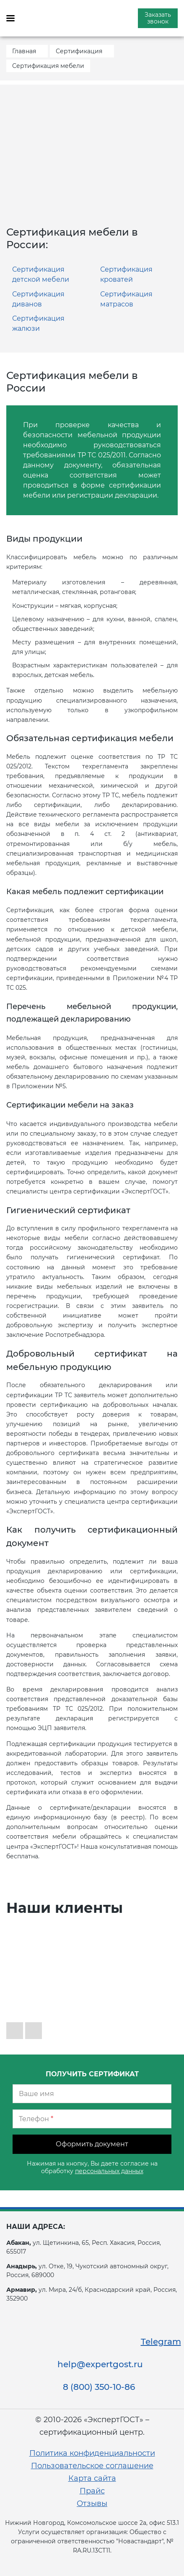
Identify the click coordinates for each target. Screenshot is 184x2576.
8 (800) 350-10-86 (99, 2387)
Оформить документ (92, 2144)
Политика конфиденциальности (92, 2453)
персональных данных (109, 2171)
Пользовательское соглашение (92, 2465)
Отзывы (92, 2503)
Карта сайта (92, 2478)
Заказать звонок (158, 18)
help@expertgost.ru (100, 2364)
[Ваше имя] (92, 2093)
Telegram (161, 2342)
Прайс (92, 2491)
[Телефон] (92, 2118)
